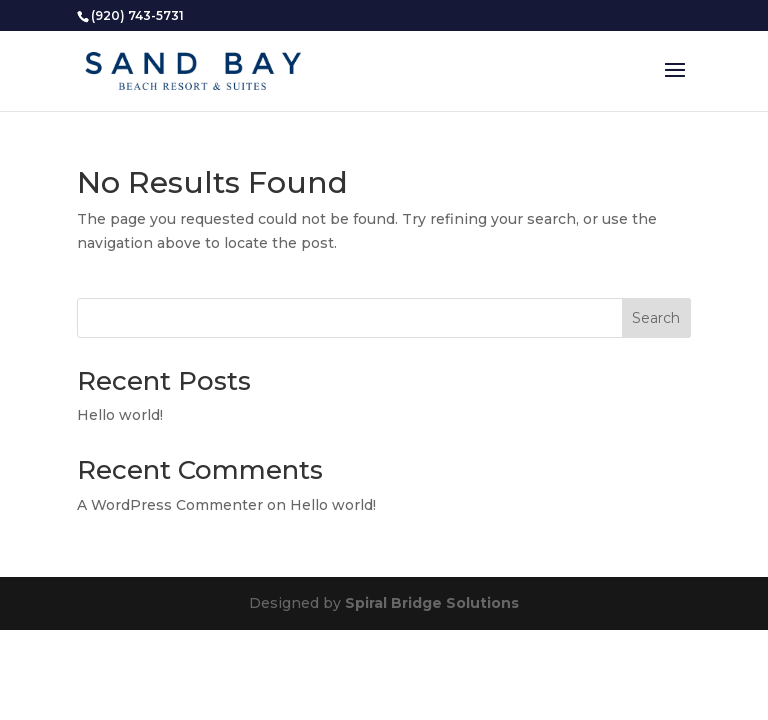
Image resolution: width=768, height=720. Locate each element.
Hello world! (120, 415)
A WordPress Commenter (170, 505)
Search (656, 318)
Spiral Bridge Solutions (432, 603)
